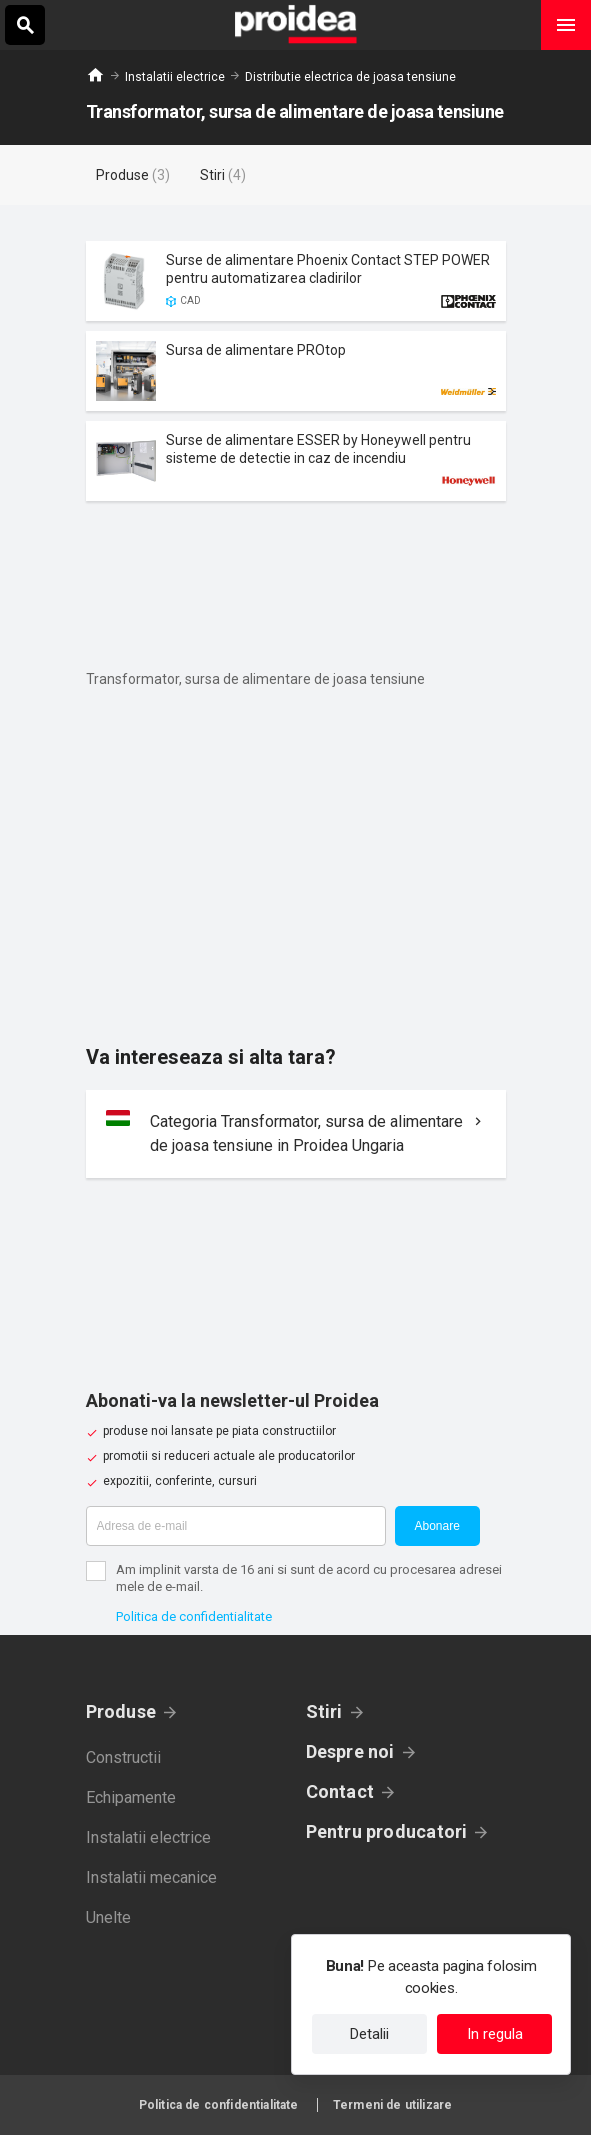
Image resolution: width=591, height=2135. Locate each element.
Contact (340, 1791)
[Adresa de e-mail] (236, 1526)
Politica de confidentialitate (194, 1616)
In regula (495, 2034)
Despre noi (350, 1751)
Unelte (108, 1917)
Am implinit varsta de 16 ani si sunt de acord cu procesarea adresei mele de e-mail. (309, 1578)
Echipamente (131, 1797)
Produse (121, 1711)
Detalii (369, 2034)
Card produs (296, 281)
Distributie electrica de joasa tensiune (350, 77)
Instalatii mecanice (151, 1877)
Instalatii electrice (175, 77)
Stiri (324, 1711)
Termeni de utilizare (392, 2105)
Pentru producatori (387, 1831)
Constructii (123, 1757)
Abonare (437, 1526)
